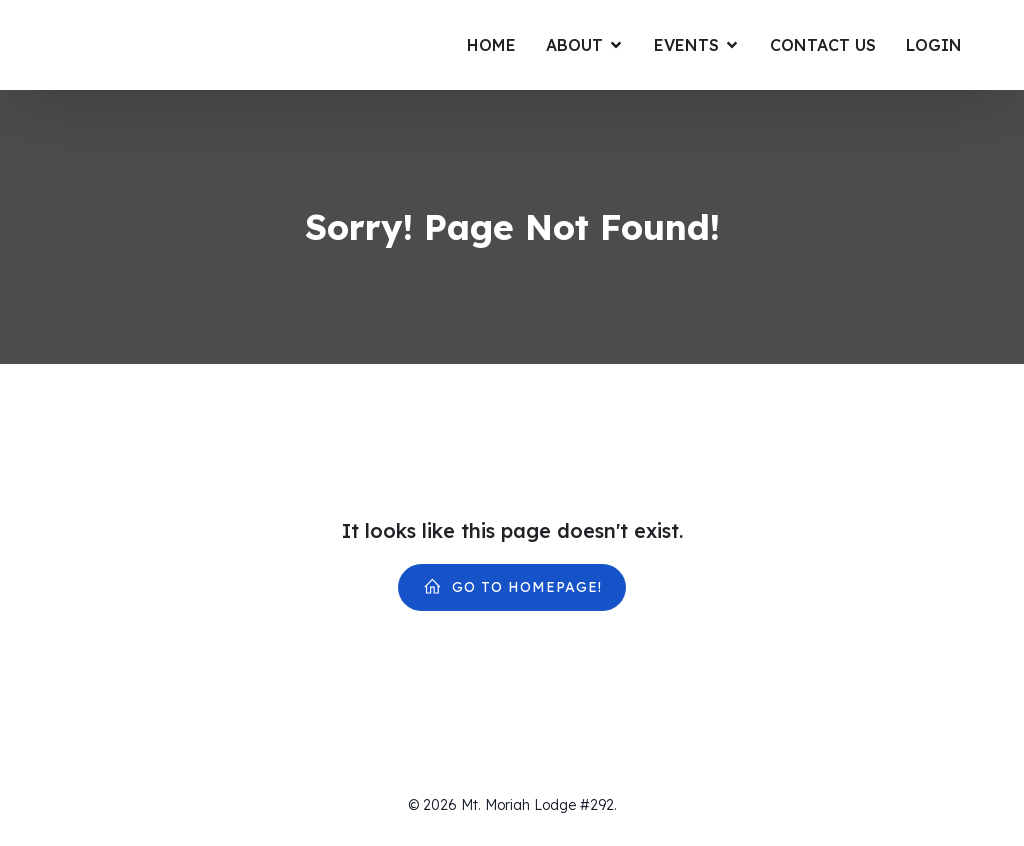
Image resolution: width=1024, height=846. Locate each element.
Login (934, 45)
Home (491, 45)
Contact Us (823, 45)
